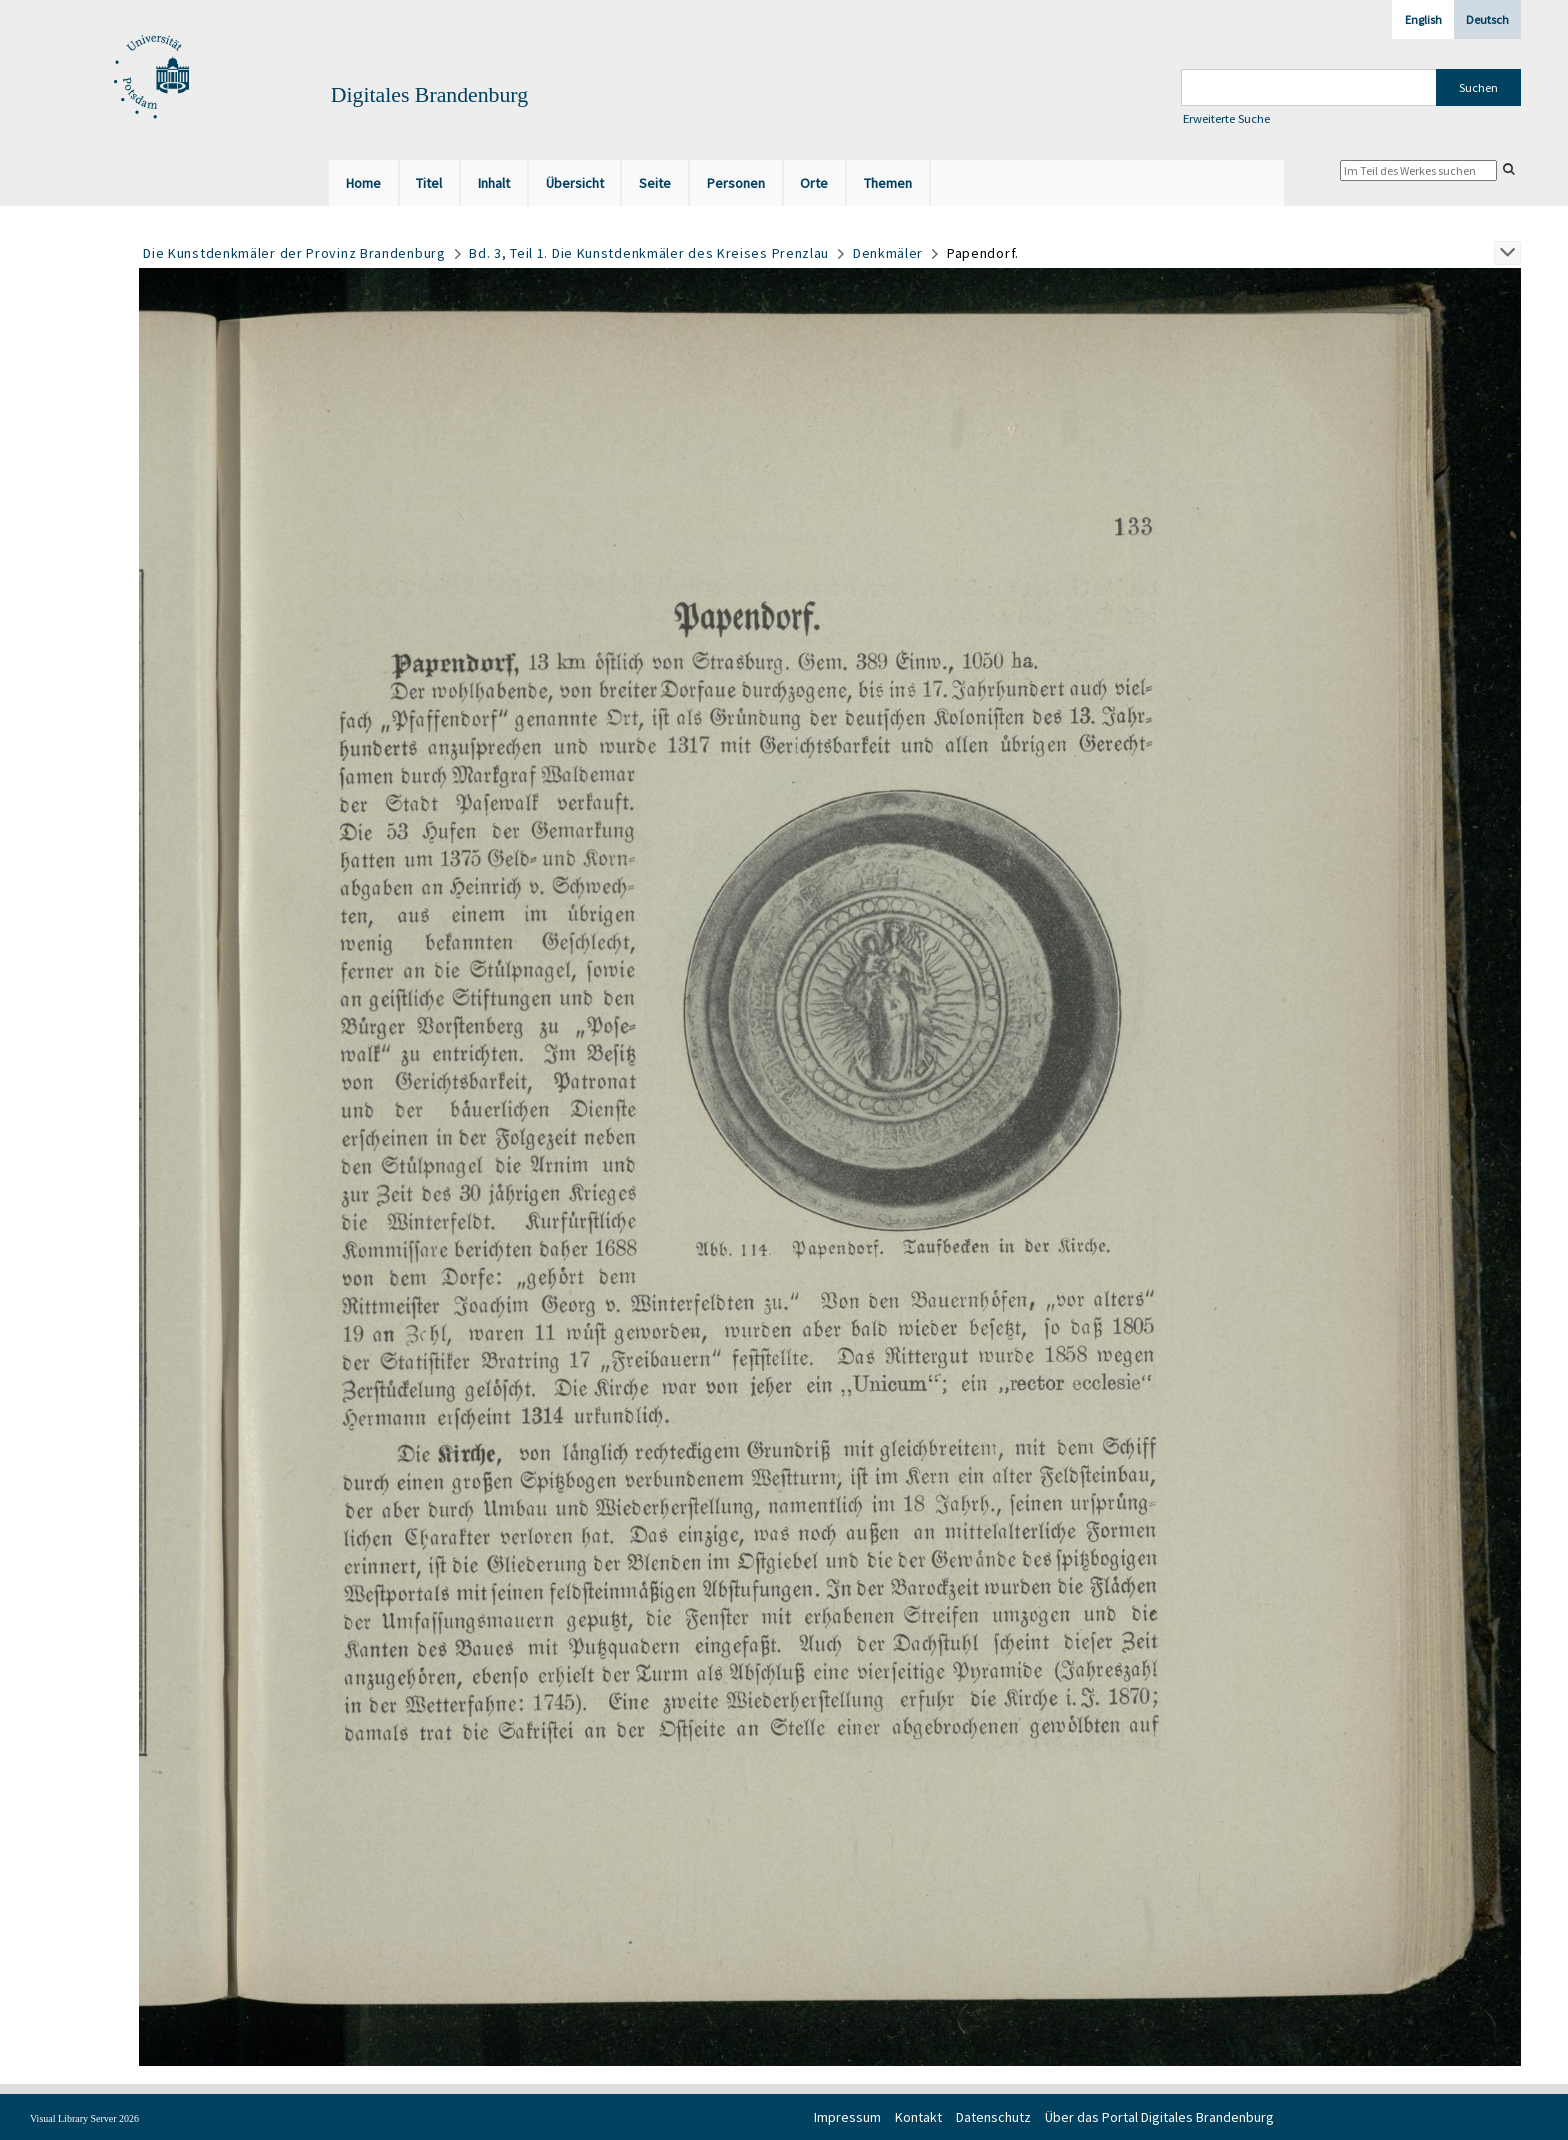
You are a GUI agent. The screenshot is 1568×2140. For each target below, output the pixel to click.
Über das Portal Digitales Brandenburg (1159, 2117)
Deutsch (1487, 19)
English (1423, 19)
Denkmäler (888, 253)
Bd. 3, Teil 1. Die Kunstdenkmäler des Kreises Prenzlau (649, 253)
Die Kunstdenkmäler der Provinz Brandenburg (294, 253)
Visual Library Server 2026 (84, 2118)
